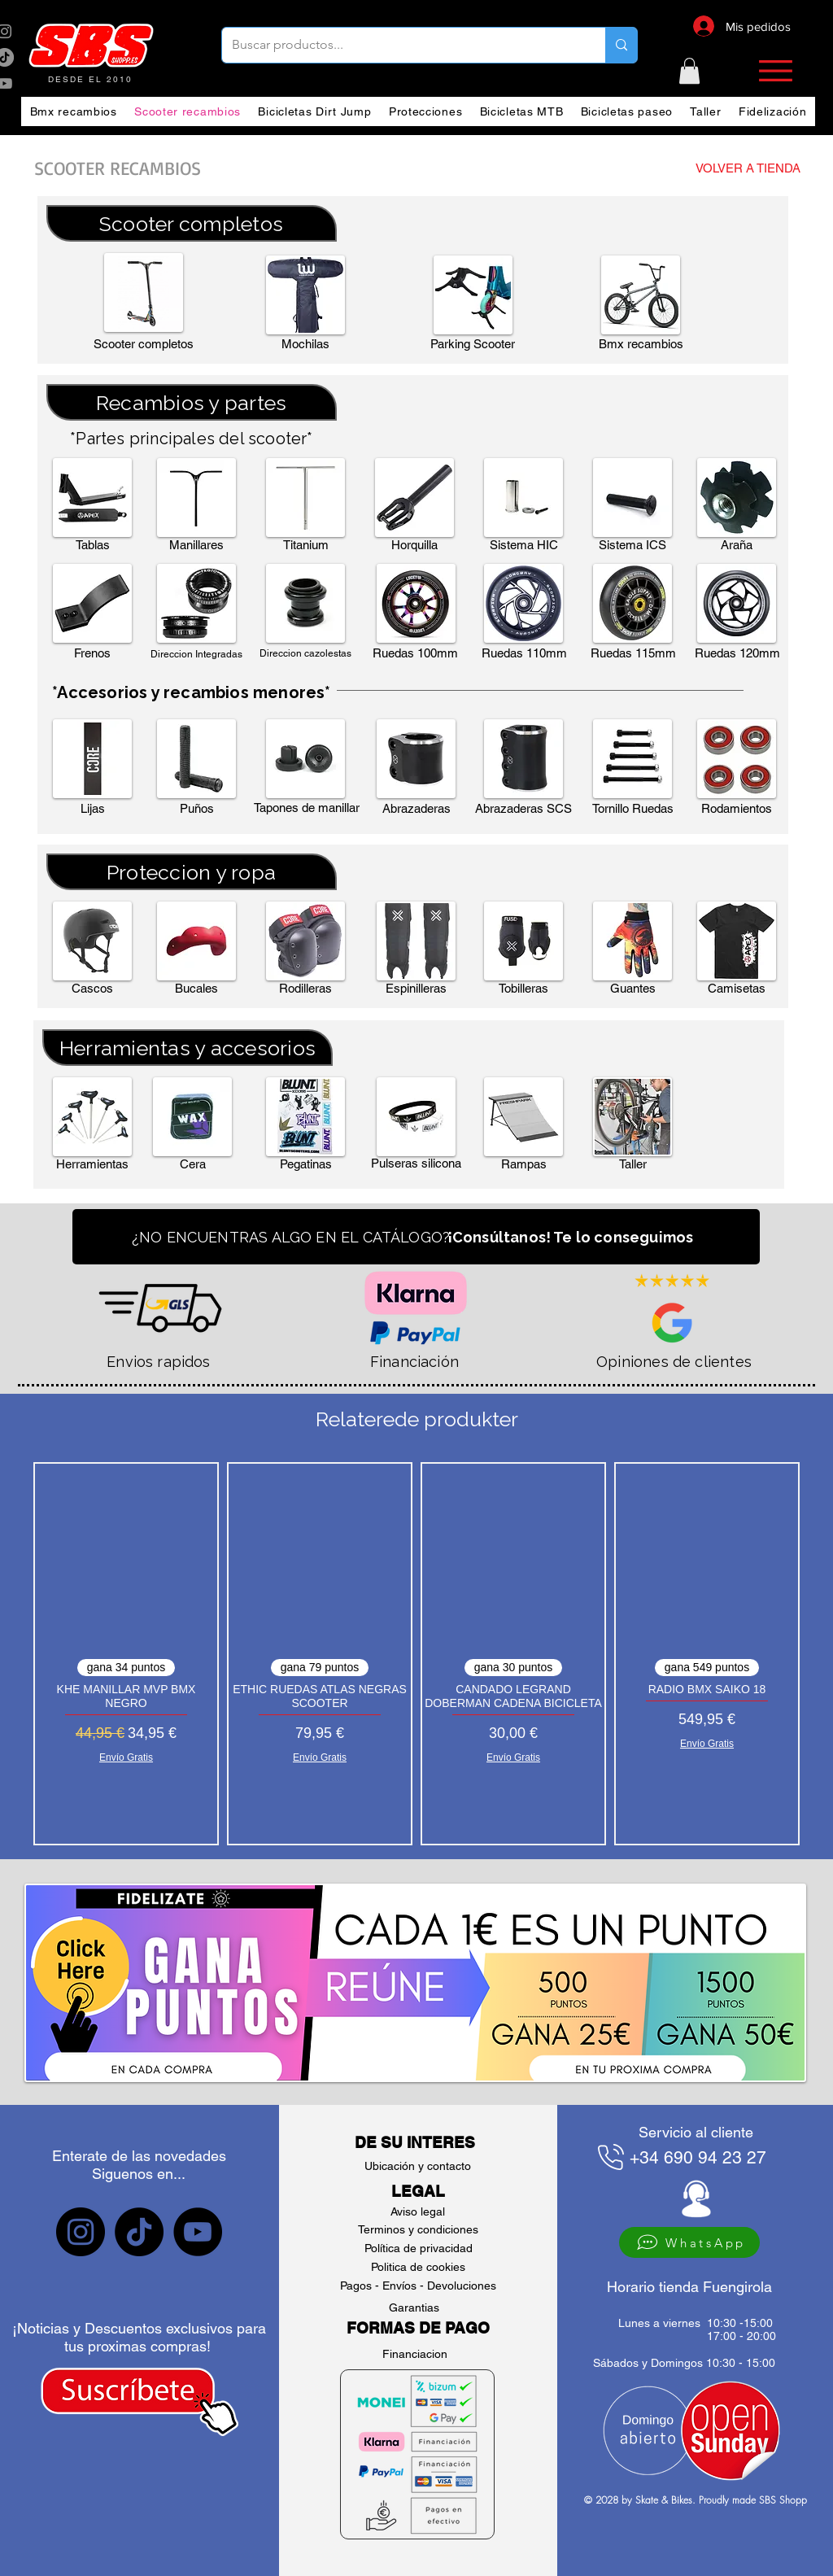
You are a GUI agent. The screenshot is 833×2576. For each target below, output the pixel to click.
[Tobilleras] (523, 988)
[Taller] (632, 1164)
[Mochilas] (305, 344)
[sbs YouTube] (197, 2231)
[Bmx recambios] (641, 344)
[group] (416, 1654)
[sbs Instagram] (80, 2231)
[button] (689, 71)
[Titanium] (305, 545)
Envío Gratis (126, 1757)
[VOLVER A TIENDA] (715, 168)
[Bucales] (196, 988)
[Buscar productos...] (401, 45)
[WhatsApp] (689, 2242)
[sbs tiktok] (139, 2231)
